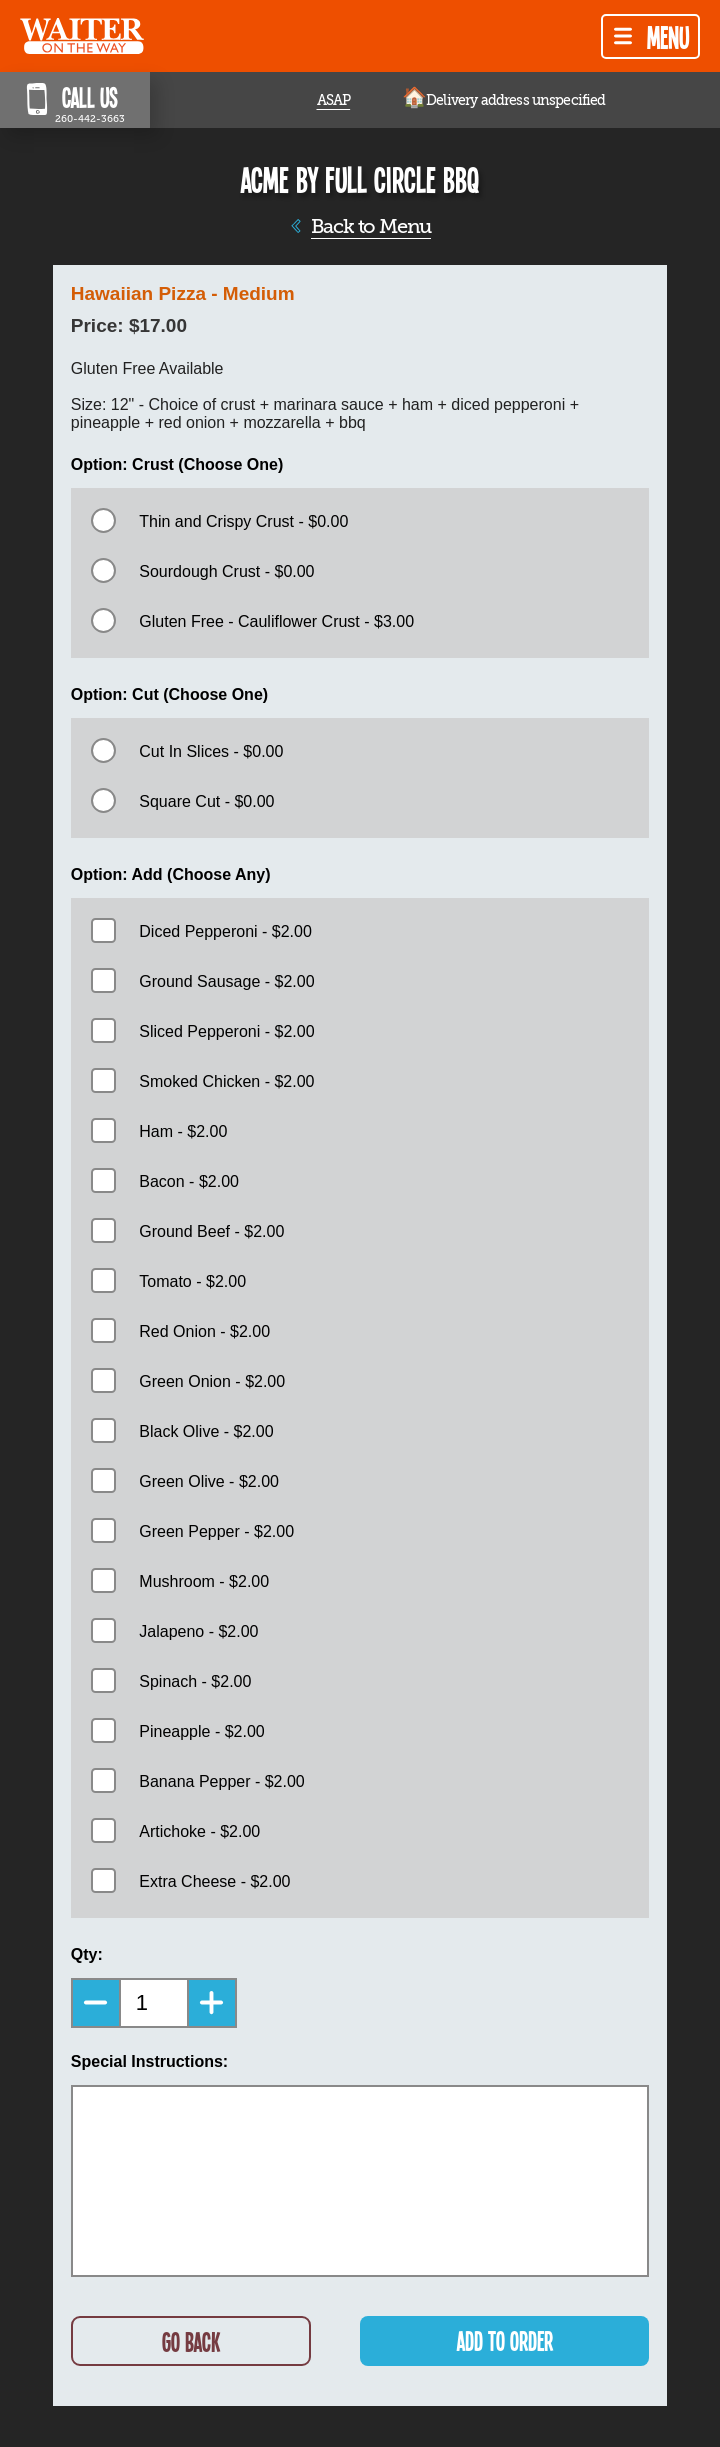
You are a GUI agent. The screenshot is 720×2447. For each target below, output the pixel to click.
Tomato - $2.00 (192, 1281)
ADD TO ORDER (505, 2340)
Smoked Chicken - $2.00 (226, 1081)
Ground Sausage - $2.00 (226, 981)
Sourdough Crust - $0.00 (226, 571)
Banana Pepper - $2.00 (221, 1781)
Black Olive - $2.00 (206, 1431)
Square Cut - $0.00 (206, 801)
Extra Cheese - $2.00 (214, 1881)
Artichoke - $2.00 (199, 1831)
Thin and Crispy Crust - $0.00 (243, 521)
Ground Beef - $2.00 (211, 1231)
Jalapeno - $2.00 (198, 1631)
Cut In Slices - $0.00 (211, 751)
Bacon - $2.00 (189, 1181)
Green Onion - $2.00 (212, 1381)
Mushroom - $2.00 (204, 1581)
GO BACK (191, 2341)
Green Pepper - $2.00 (216, 1531)
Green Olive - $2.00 (209, 1481)
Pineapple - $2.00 (201, 1731)
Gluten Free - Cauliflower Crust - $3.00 (276, 621)
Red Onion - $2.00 (204, 1331)
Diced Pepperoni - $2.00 (225, 931)
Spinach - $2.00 (195, 1681)
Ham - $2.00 (183, 1131)
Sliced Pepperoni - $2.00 (226, 1031)
